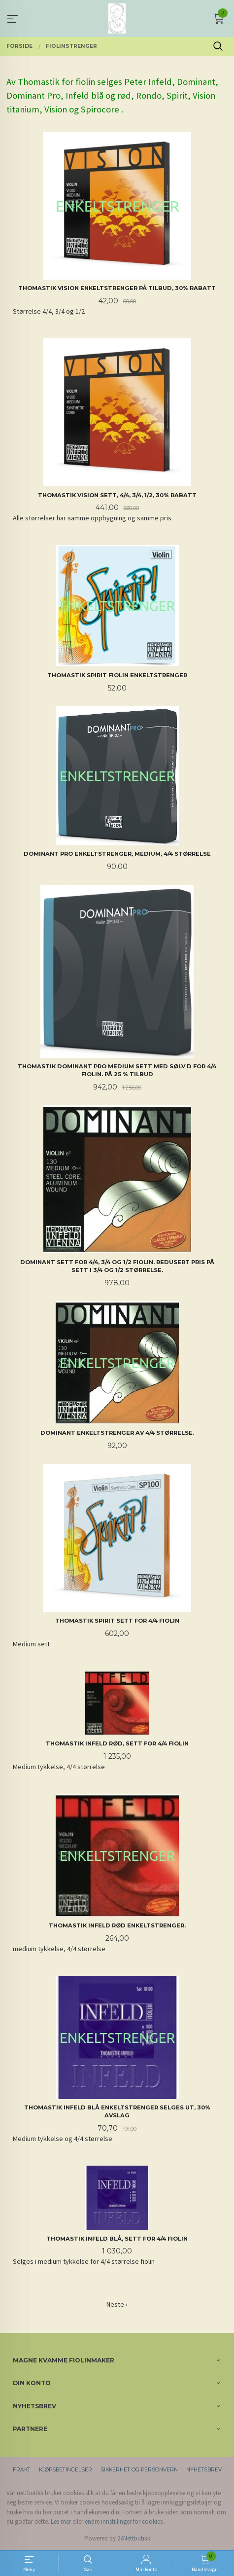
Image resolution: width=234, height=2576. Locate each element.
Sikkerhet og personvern (139, 2470)
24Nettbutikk (133, 2538)
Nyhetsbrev (204, 2470)
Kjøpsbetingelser (65, 2470)
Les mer (61, 2521)
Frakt (22, 2470)
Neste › (117, 2304)
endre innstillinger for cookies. (124, 2521)
